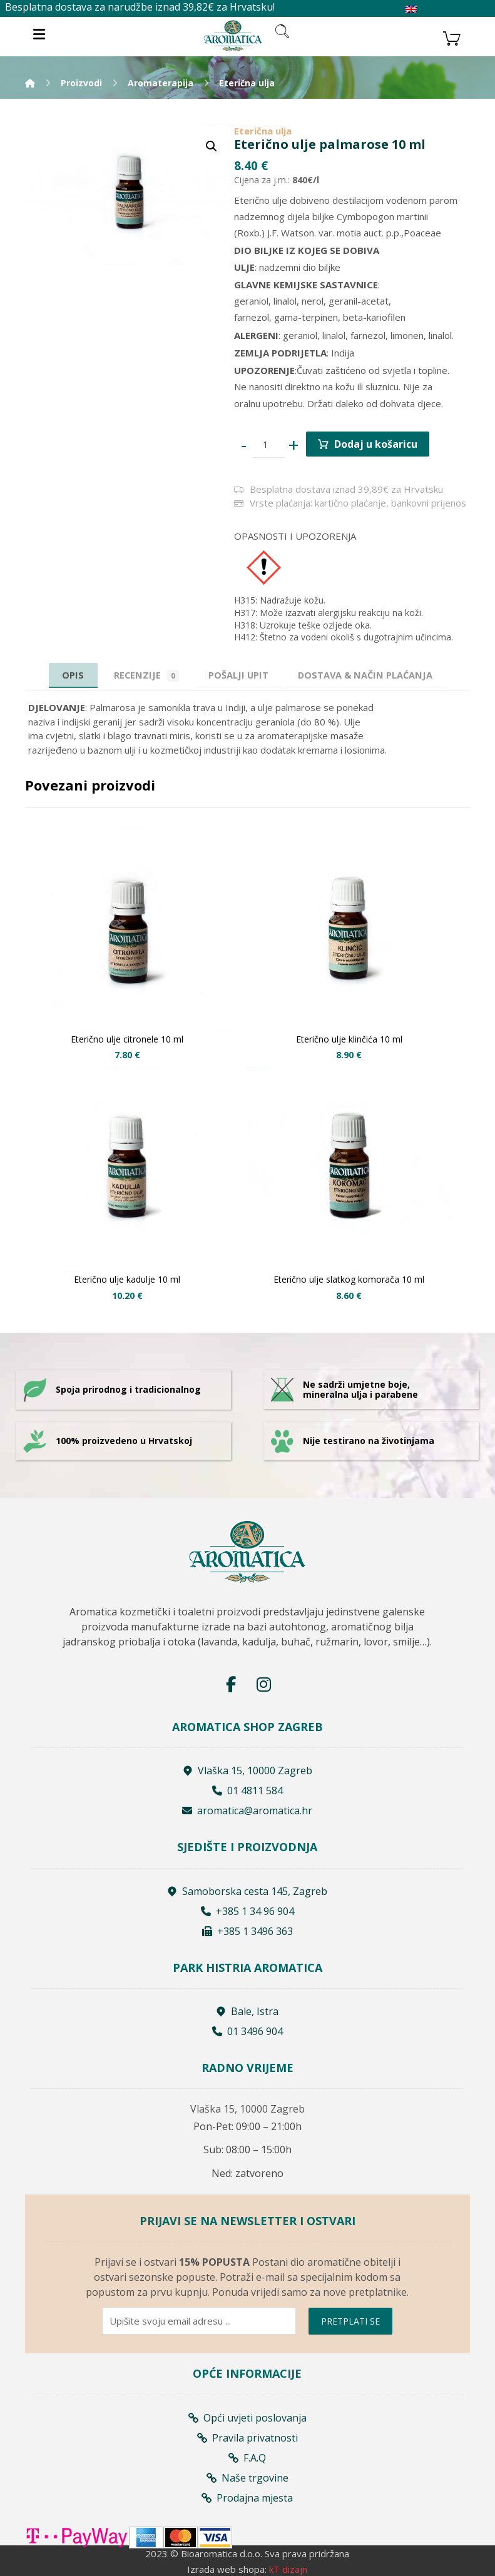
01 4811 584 (247, 1791)
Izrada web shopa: (227, 2568)
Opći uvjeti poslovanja (247, 2417)
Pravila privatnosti (247, 2437)
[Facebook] (231, 1685)
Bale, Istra (247, 2011)
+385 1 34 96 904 (247, 1911)
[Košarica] (452, 37)
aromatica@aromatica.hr (247, 1811)
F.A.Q (247, 2457)
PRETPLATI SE (350, 2321)
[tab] (239, 675)
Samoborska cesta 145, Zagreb (247, 1891)
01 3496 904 (247, 2031)
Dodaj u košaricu (376, 444)
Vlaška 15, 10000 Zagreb (247, 1771)
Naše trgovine (247, 2477)
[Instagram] (263, 1685)
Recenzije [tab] (143, 675)
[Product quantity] (268, 445)
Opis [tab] (66, 675)
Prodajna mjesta (247, 2497)
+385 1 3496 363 (247, 1931)
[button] (211, 146)
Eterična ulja (263, 130)
